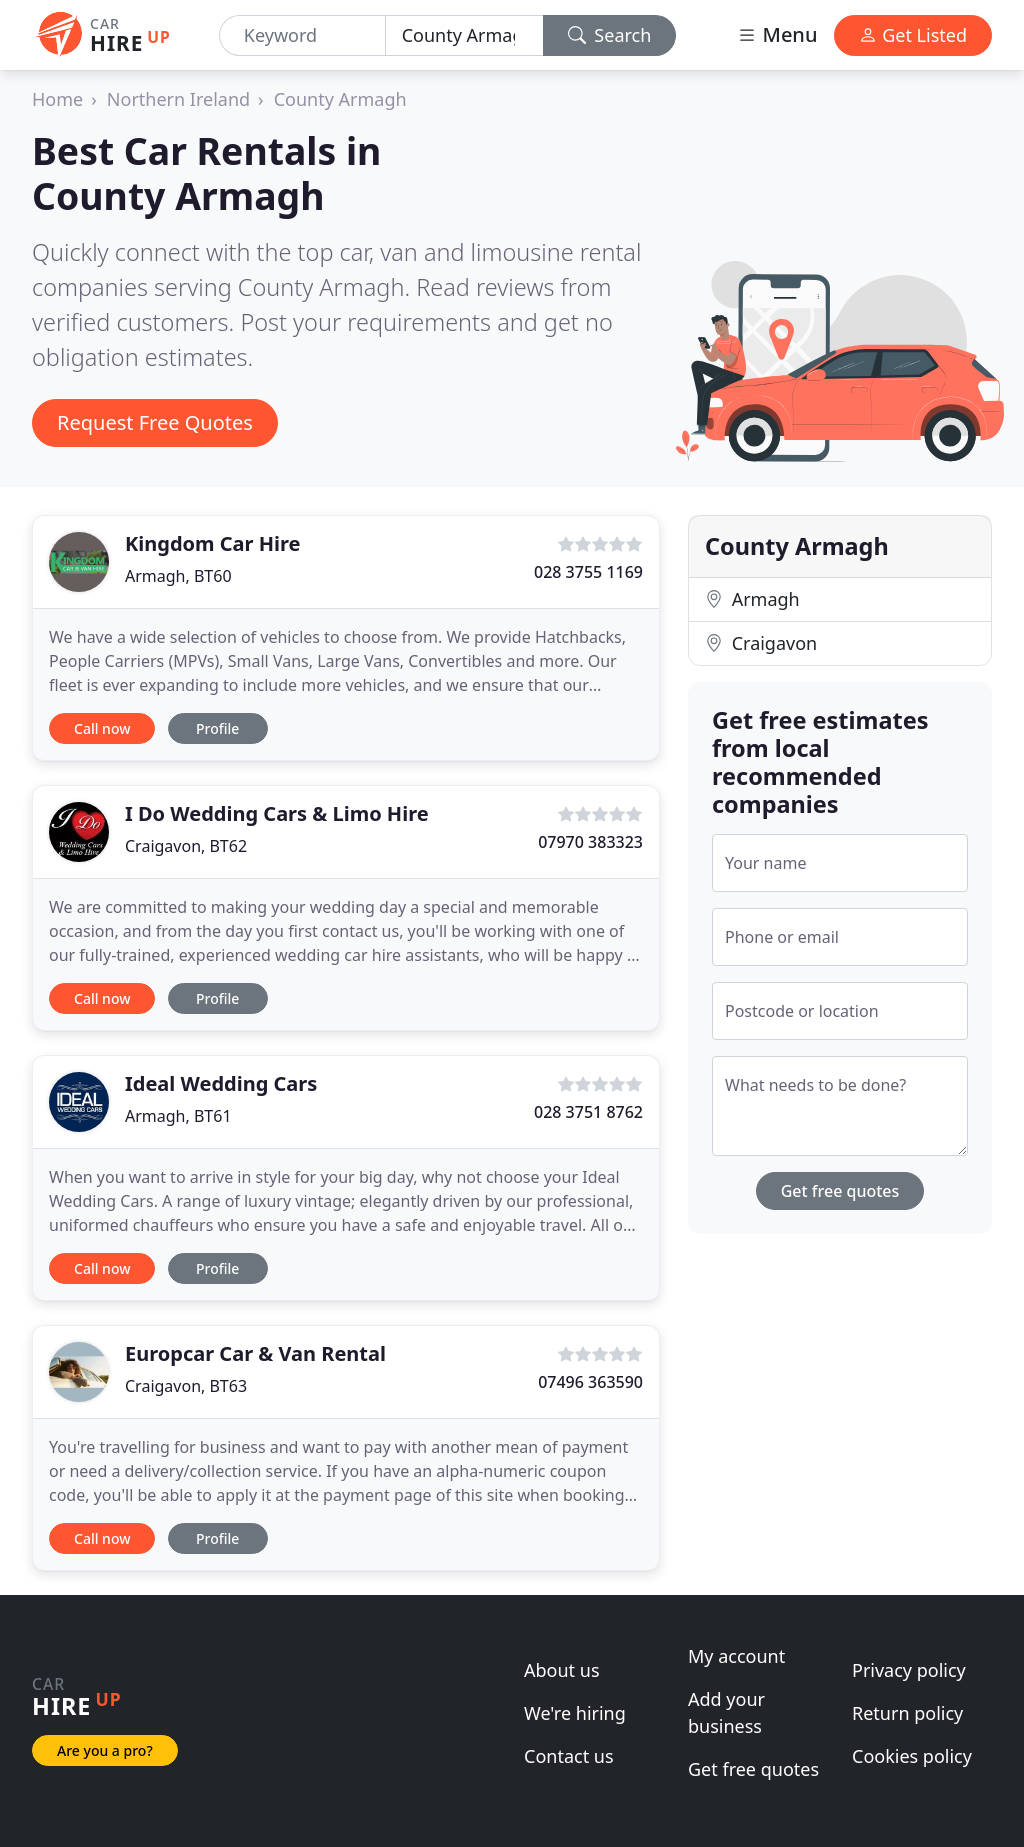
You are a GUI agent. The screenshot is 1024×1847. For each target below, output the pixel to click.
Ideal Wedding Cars (221, 1083)
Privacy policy (909, 1670)
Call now (102, 728)
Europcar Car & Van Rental (255, 1353)
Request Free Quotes (155, 422)
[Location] (464, 35)
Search (610, 35)
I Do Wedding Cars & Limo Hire (277, 813)
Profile (217, 728)
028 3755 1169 (588, 572)
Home (57, 99)
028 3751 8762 (588, 1112)
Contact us (569, 1756)
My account (736, 1656)
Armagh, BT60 (178, 576)
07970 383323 (590, 842)
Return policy (907, 1713)
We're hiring (575, 1713)
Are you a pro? (105, 1750)
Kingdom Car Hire (212, 543)
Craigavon (761, 643)
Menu (777, 34)
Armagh (752, 599)
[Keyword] (302, 35)
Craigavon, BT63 (186, 1386)
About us (562, 1670)
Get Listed (913, 35)
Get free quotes (840, 1191)
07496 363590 (590, 1382)
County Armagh (340, 99)
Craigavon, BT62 (186, 846)
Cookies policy (912, 1756)
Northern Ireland (178, 99)
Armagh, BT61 (178, 1116)
